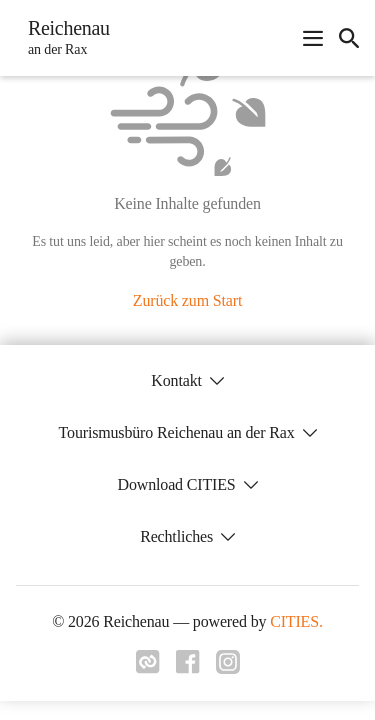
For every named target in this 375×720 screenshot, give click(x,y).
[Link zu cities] (148, 668)
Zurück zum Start (187, 300)
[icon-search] (349, 38)
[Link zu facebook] (188, 668)
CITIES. (296, 621)
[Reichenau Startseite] (63, 38)
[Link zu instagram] (228, 668)
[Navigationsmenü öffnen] (313, 38)
